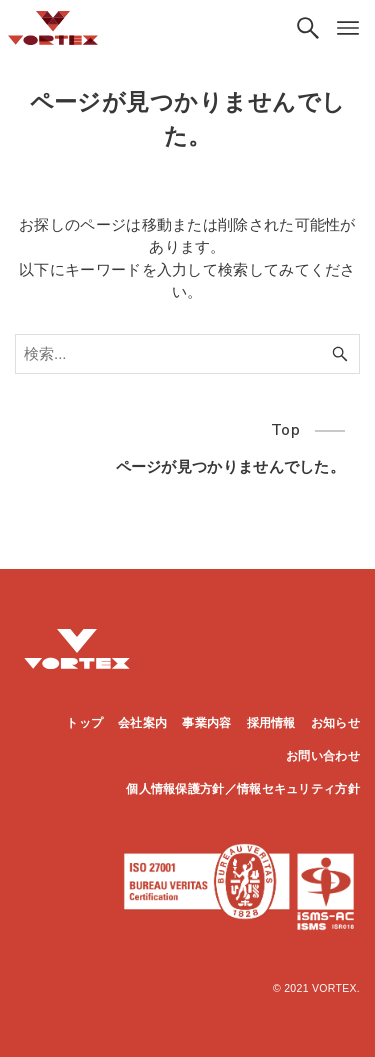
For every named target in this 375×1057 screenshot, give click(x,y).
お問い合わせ (323, 756)
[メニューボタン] (348, 28)
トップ (84, 723)
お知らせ (335, 723)
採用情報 (271, 723)
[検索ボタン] (308, 28)
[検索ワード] (187, 354)
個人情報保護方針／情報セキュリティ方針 (243, 789)
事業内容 (206, 723)
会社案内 (142, 723)
